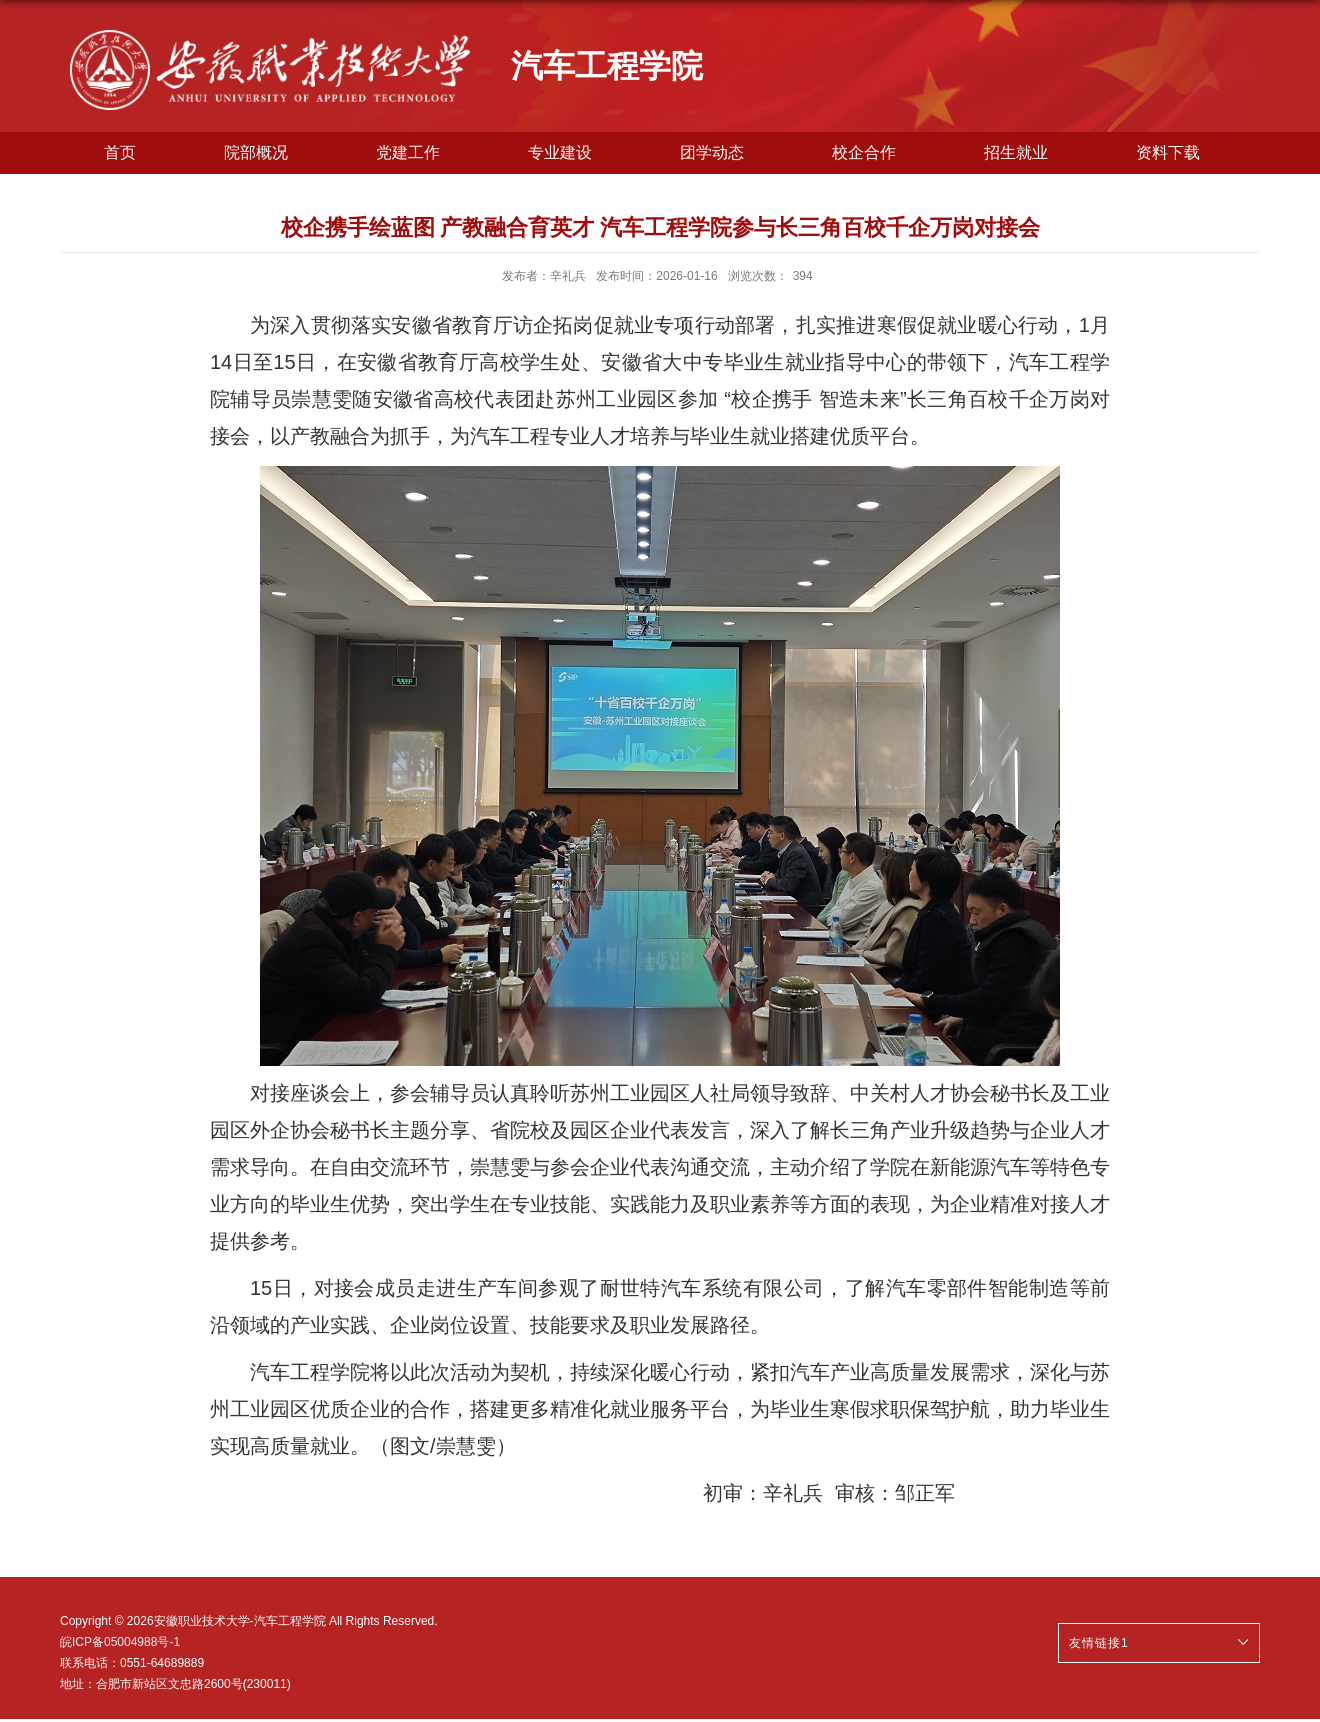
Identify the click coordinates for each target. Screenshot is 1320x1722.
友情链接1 (1099, 1643)
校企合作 (864, 152)
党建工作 (408, 152)
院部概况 (256, 152)
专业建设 (560, 152)
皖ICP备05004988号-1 (120, 1642)
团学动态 (712, 152)
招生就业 (1016, 152)
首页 (120, 152)
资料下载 (1168, 152)
